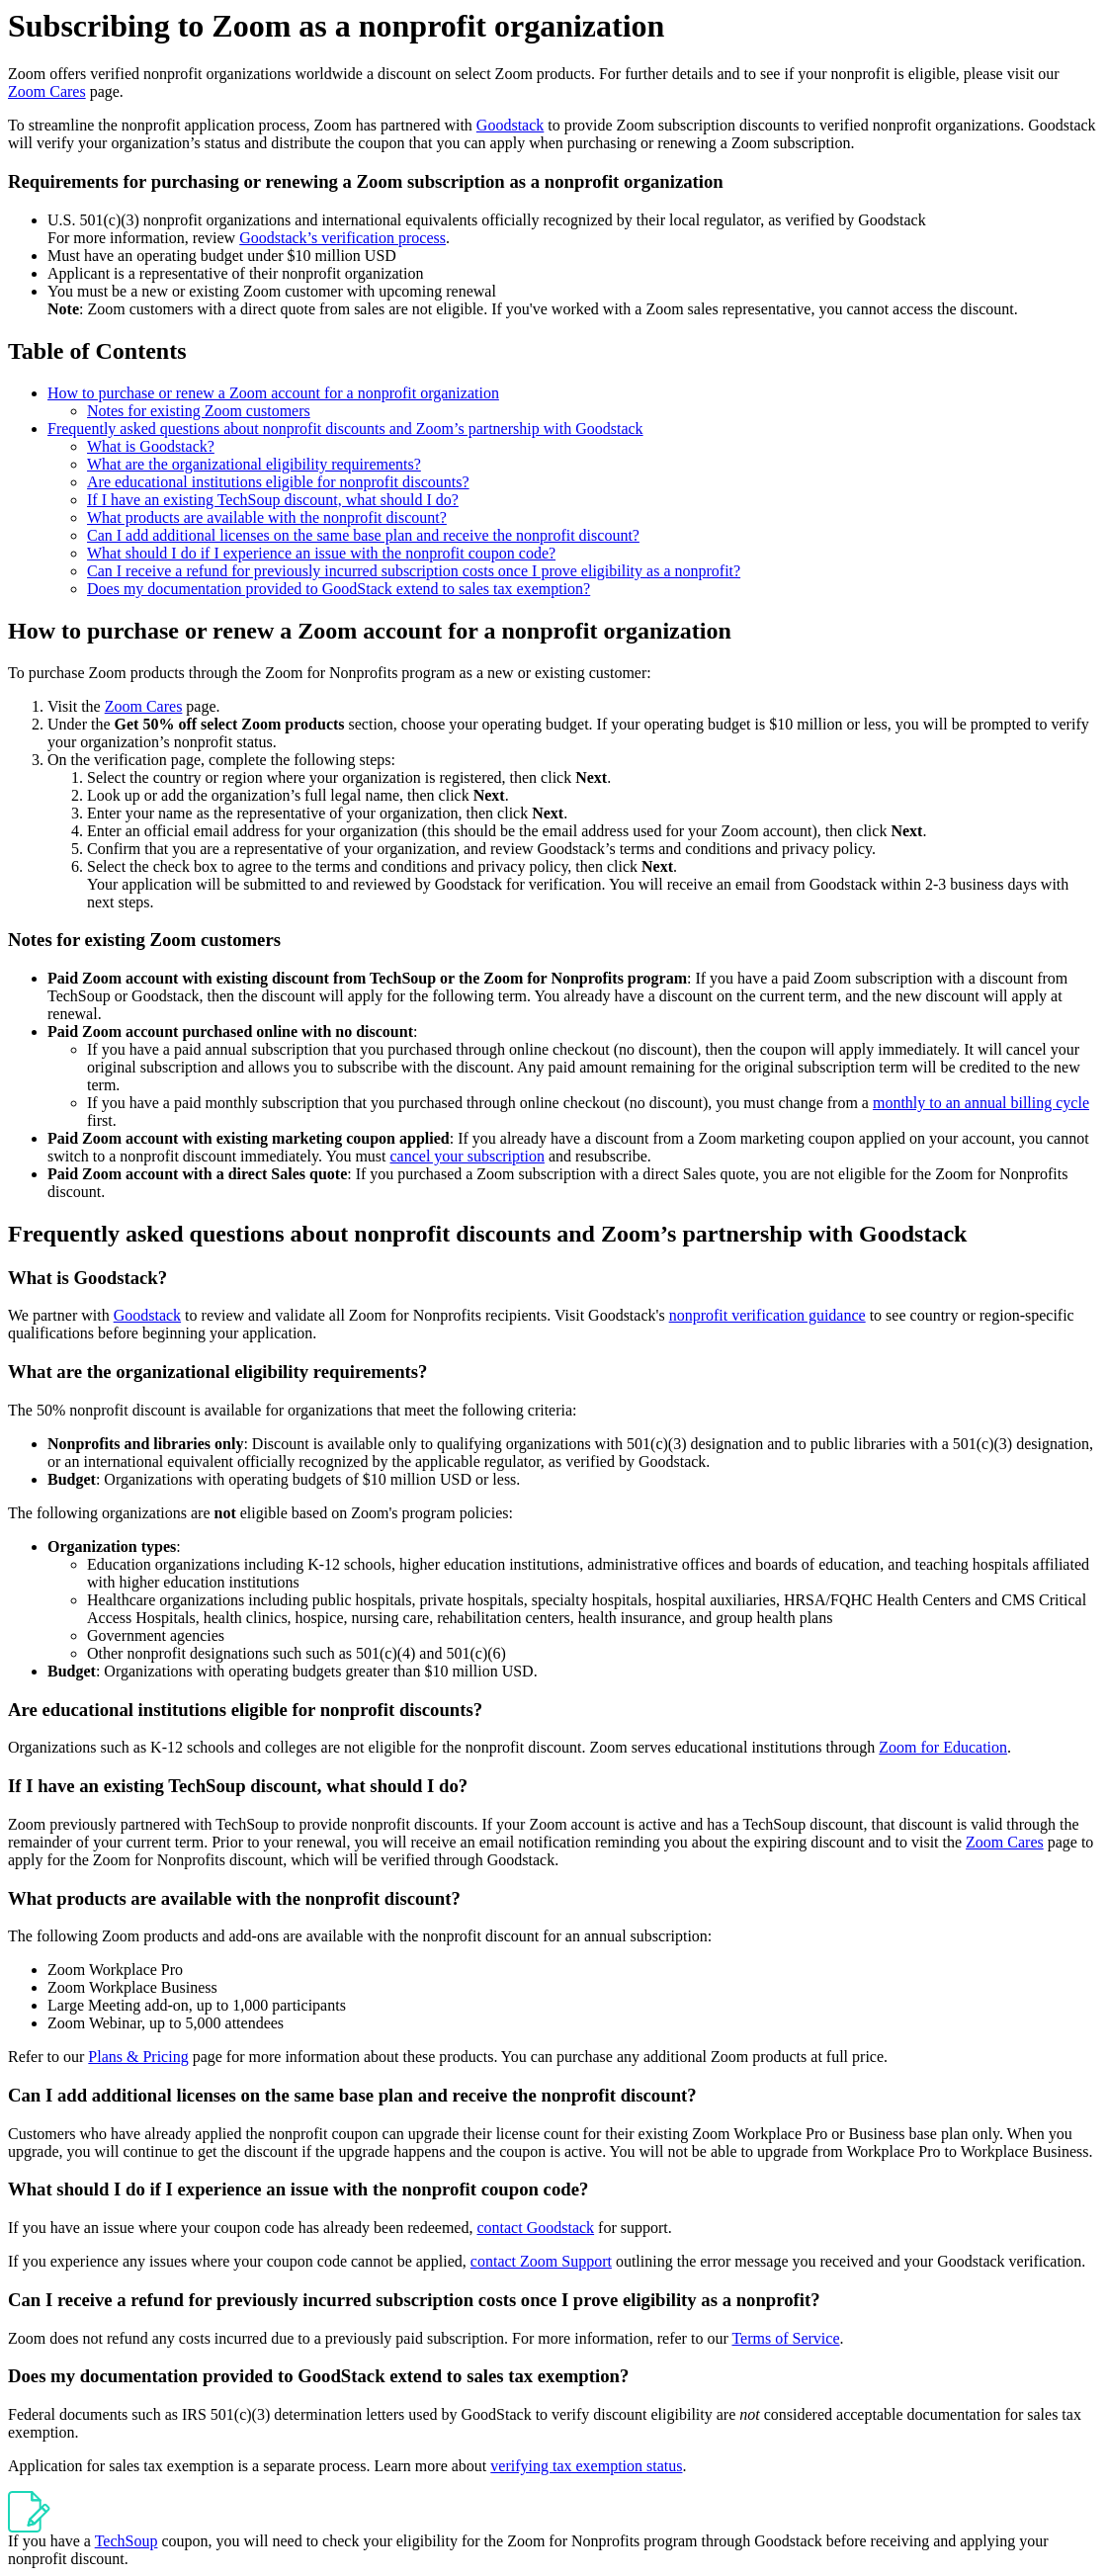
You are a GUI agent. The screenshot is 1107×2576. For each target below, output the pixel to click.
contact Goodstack (535, 2227)
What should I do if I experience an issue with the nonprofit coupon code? (321, 553)
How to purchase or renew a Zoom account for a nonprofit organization (273, 393)
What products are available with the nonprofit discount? (267, 517)
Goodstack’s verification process (342, 237)
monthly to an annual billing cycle (981, 1102)
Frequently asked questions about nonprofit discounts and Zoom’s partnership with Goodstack (345, 428)
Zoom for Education (943, 1747)
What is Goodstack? (150, 446)
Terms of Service (785, 2338)
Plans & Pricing (138, 2056)
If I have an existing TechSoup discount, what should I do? (273, 499)
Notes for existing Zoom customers (198, 410)
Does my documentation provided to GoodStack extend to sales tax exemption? (338, 588)
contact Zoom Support (541, 2261)
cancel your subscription (467, 1156)
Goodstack (510, 125)
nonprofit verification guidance (767, 1315)
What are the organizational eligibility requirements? (254, 464)
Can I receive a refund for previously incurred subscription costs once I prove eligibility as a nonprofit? (413, 570)
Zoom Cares (47, 91)
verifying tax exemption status (586, 2465)
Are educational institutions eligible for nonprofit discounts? (278, 481)
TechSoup (126, 2541)
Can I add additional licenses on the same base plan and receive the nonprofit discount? (363, 535)
